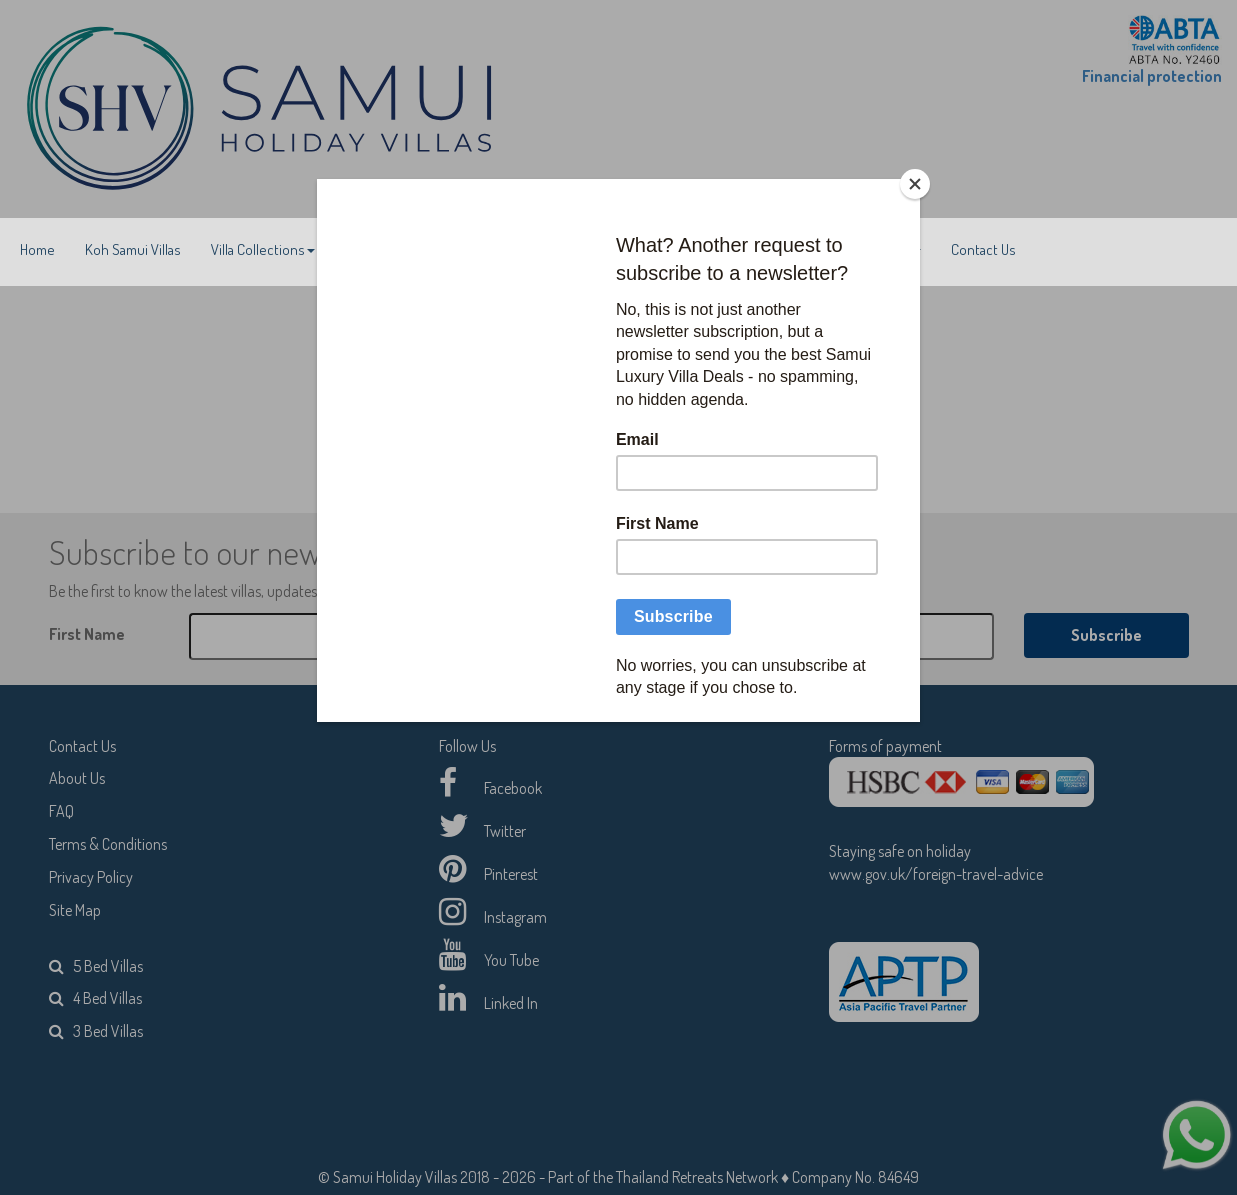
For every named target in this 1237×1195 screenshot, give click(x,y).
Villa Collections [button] (263, 249)
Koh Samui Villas (133, 249)
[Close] (915, 184)
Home (37, 249)
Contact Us (983, 249)
